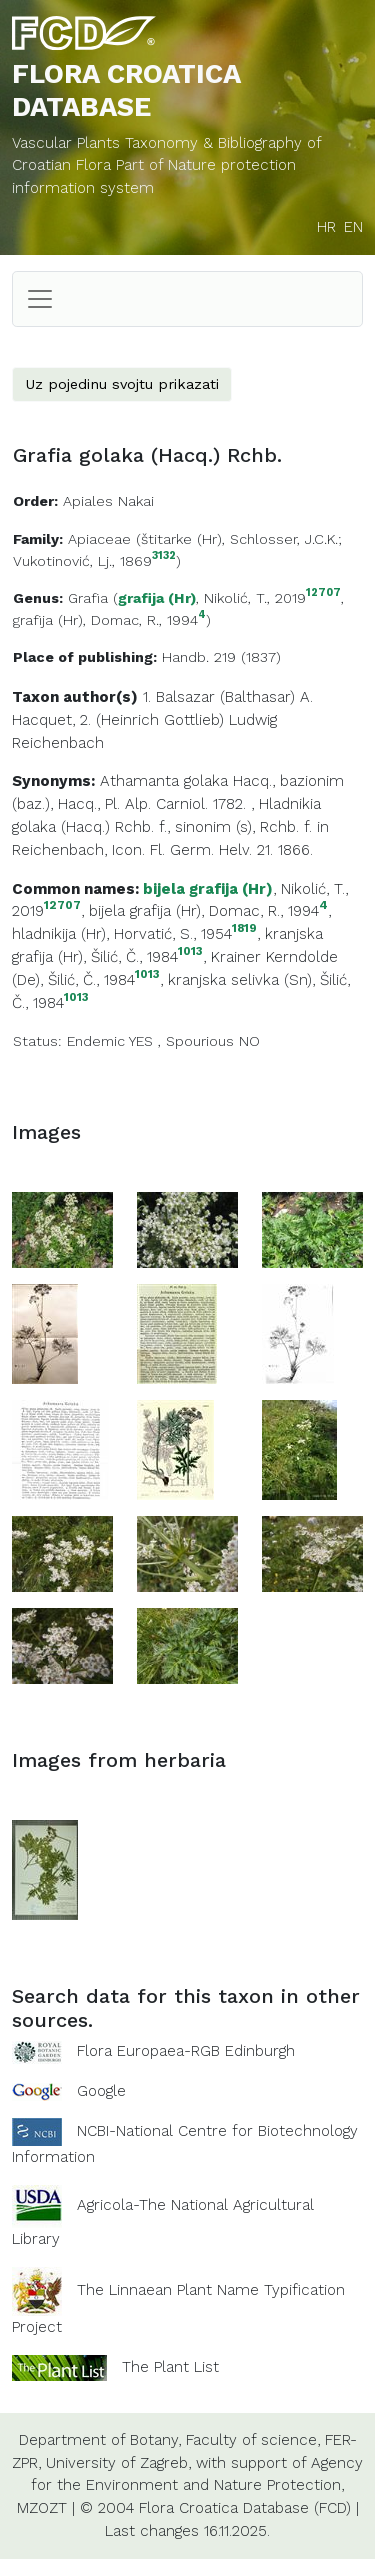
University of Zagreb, (118, 2463)
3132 (164, 556)
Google (101, 2091)
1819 (244, 928)
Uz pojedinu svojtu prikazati (122, 384)
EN (353, 227)
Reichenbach (58, 743)
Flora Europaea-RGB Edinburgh (186, 2051)
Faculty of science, (253, 2440)
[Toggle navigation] (40, 299)
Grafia (88, 598)
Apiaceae (99, 539)
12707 (323, 593)
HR (326, 227)
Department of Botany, (100, 2440)
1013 (190, 951)
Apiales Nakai (108, 501)
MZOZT (42, 2508)
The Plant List (170, 2367)
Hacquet (42, 720)
